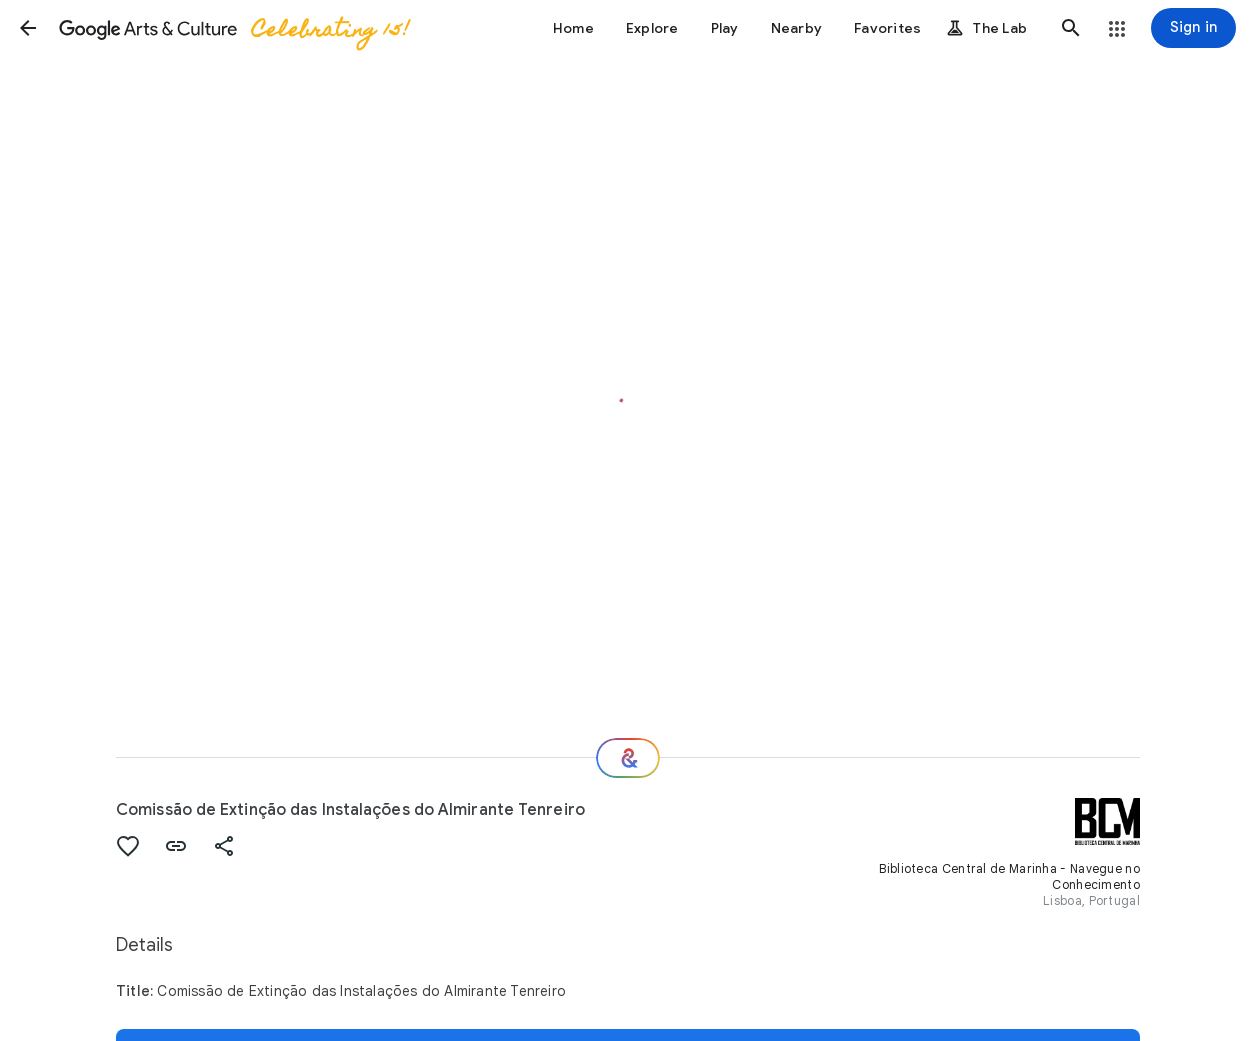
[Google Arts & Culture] (233, 28)
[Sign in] (1193, 28)
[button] (28, 28)
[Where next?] (628, 758)
